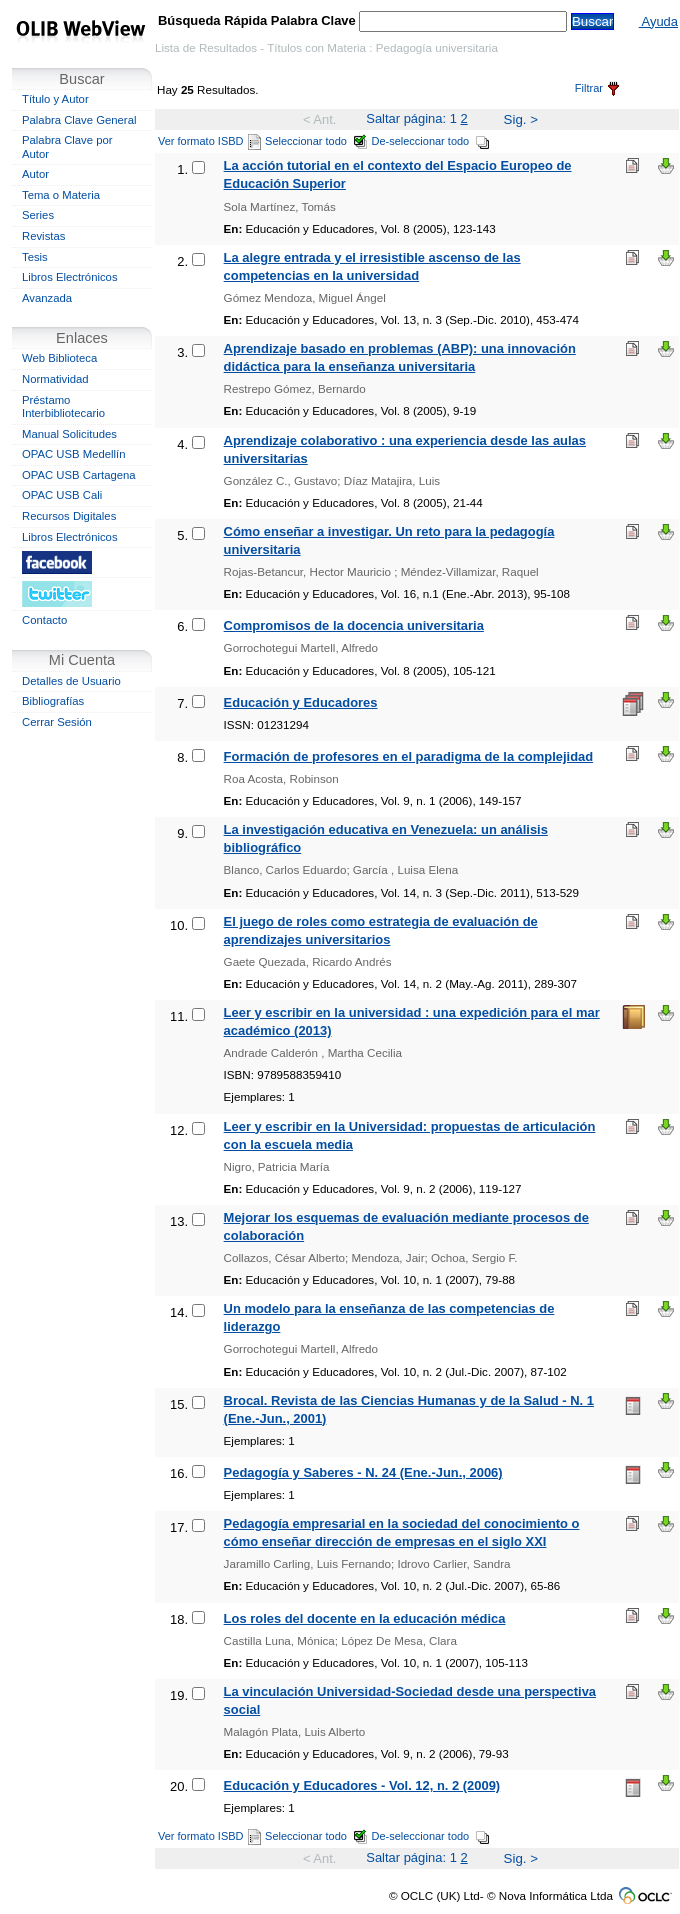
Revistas (43, 236)
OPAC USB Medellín (74, 454)
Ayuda (658, 21)
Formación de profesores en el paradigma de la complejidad (409, 756)
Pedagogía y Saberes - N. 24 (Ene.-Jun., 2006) (363, 1472)
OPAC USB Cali (62, 495)
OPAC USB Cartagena (79, 475)
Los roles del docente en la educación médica (365, 1618)
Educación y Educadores (301, 702)
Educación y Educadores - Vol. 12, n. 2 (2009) (362, 1785)
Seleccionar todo (316, 141)
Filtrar (597, 88)
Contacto (44, 620)
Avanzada (47, 298)
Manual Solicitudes (69, 434)
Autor (35, 174)
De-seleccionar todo (431, 141)
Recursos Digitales (69, 516)
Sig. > (521, 119)
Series (38, 215)
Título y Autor (55, 99)
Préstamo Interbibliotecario (63, 407)
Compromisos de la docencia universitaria (354, 625)
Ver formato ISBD (209, 141)
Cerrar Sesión (57, 722)
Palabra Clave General (79, 120)
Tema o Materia (61, 195)
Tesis (35, 257)
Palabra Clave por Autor (67, 147)
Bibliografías (53, 701)
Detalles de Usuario (71, 681)
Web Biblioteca (59, 358)
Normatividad (55, 379)
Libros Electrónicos (70, 277)
